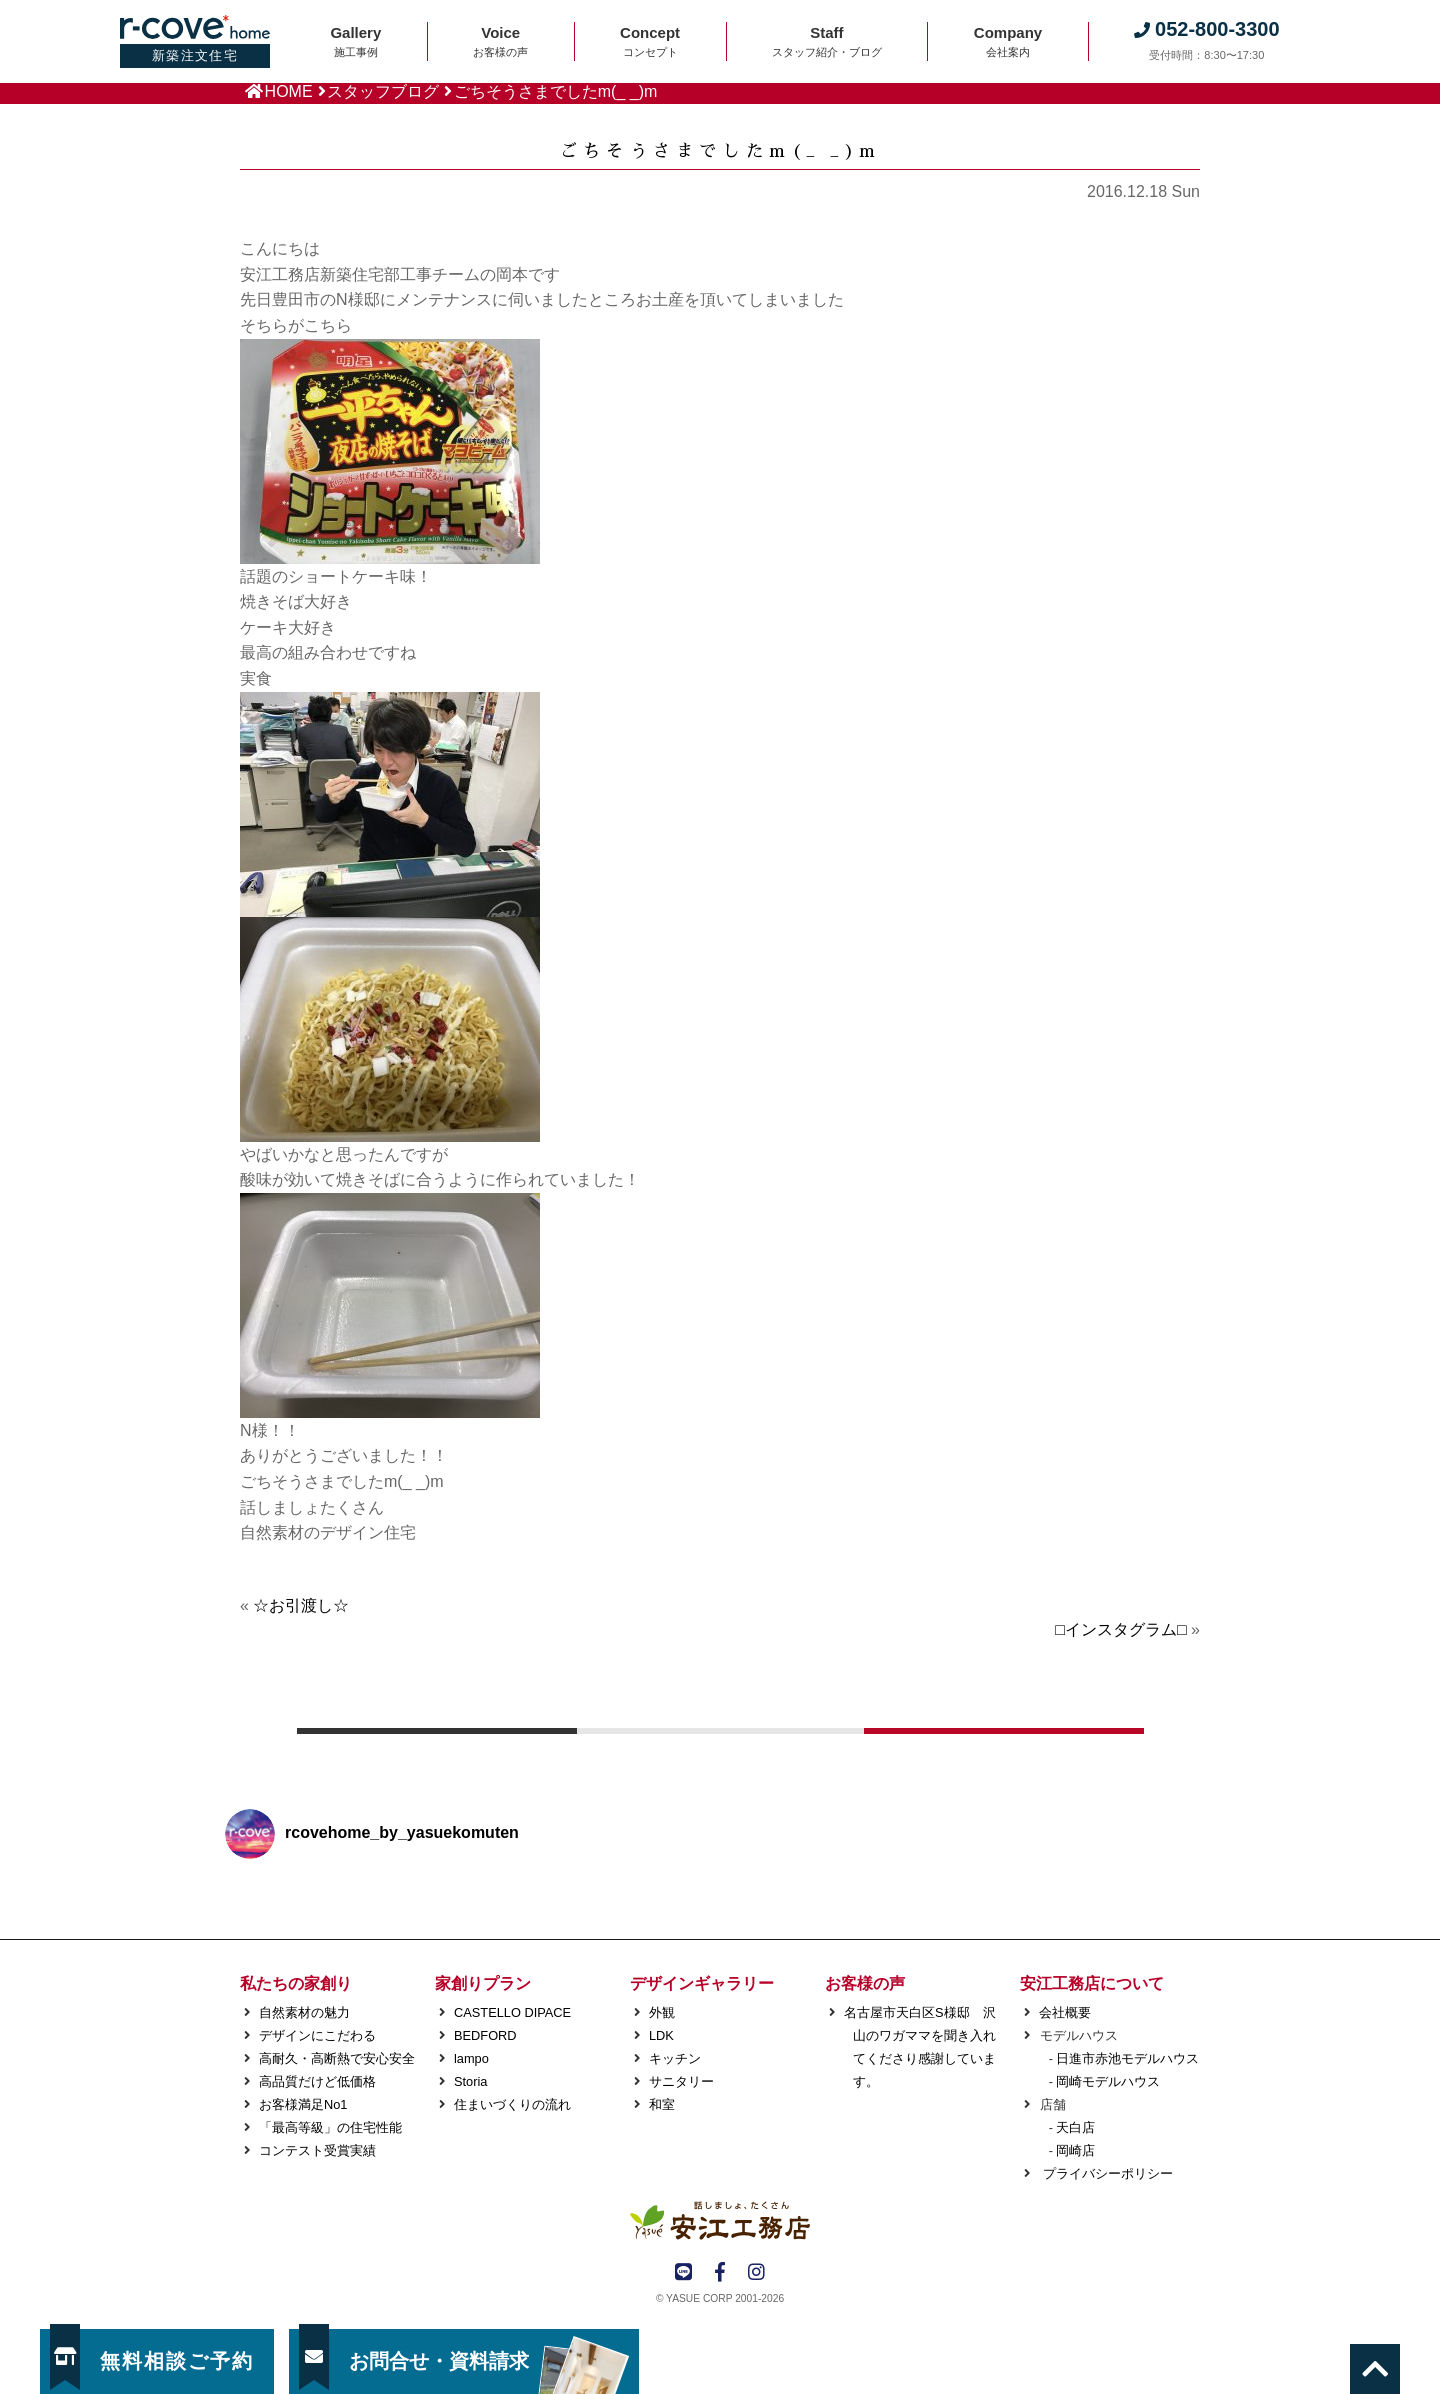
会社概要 (1065, 2012)
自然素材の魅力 (304, 2012)
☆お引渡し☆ (301, 1605)
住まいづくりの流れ (512, 2104)
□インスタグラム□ (1120, 1629)
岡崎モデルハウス (1108, 2081)
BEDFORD (485, 2035)
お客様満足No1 (303, 2104)
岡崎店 (1075, 2150)
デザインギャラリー (702, 1983)
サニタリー (681, 2081)
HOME (289, 91)
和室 (662, 2104)
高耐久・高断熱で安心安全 (337, 2058)
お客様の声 (865, 1983)
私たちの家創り (296, 1983)
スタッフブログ (383, 91)
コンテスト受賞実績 (317, 2150)
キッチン (675, 2058)
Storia (470, 2081)
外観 (662, 2012)
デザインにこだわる (317, 2035)
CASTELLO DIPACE (512, 2012)
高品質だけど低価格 (317, 2081)
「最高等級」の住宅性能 (330, 2127)
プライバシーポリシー (1106, 2173)
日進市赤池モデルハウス (1127, 2058)
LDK (661, 2035)
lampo (471, 2058)
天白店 (1075, 2127)
